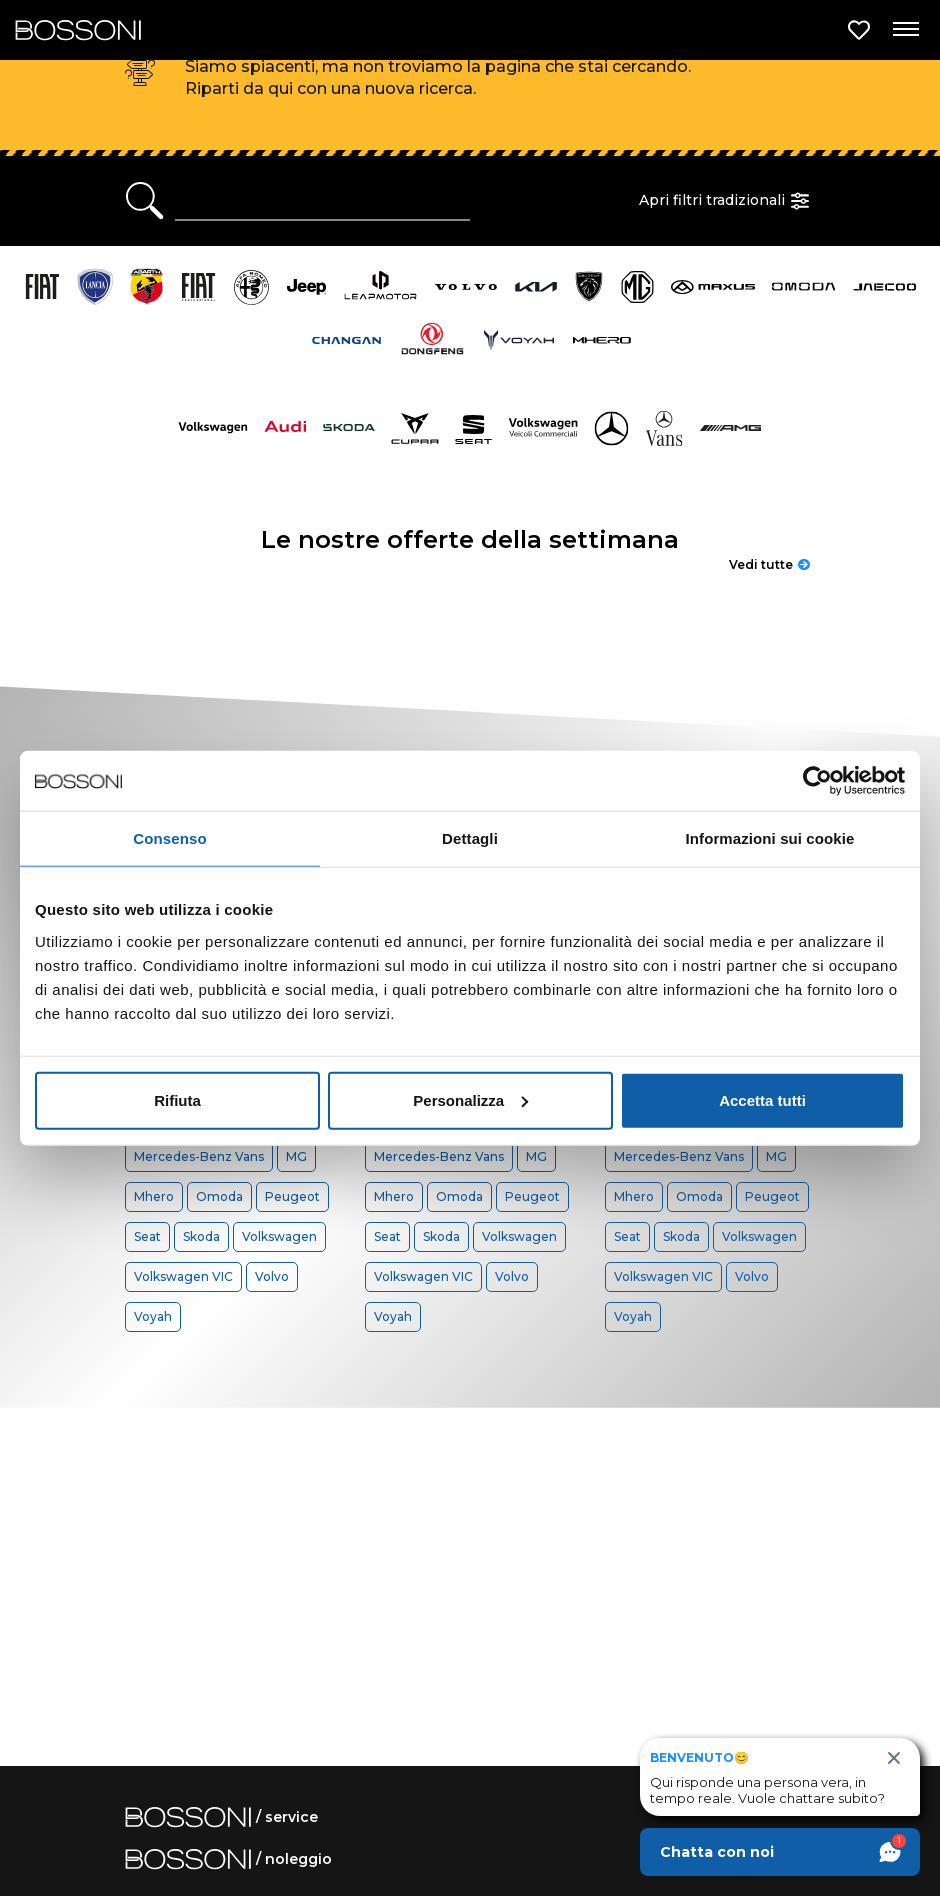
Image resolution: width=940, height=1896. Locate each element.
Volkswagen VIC (183, 1276)
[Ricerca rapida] (322, 201)
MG (296, 1156)
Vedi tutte (769, 564)
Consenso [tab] (169, 838)
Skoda (201, 1236)
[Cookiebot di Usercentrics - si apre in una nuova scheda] (817, 781)
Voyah (153, 1316)
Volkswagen (279, 1236)
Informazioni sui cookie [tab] (770, 838)
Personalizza (470, 1099)
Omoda (219, 1196)
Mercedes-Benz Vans (199, 1156)
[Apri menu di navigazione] (905, 30)
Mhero (154, 1196)
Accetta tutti (762, 1099)
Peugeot (292, 1196)
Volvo (272, 1276)
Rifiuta (177, 1099)
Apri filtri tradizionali (727, 201)
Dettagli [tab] (470, 838)
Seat (147, 1236)
